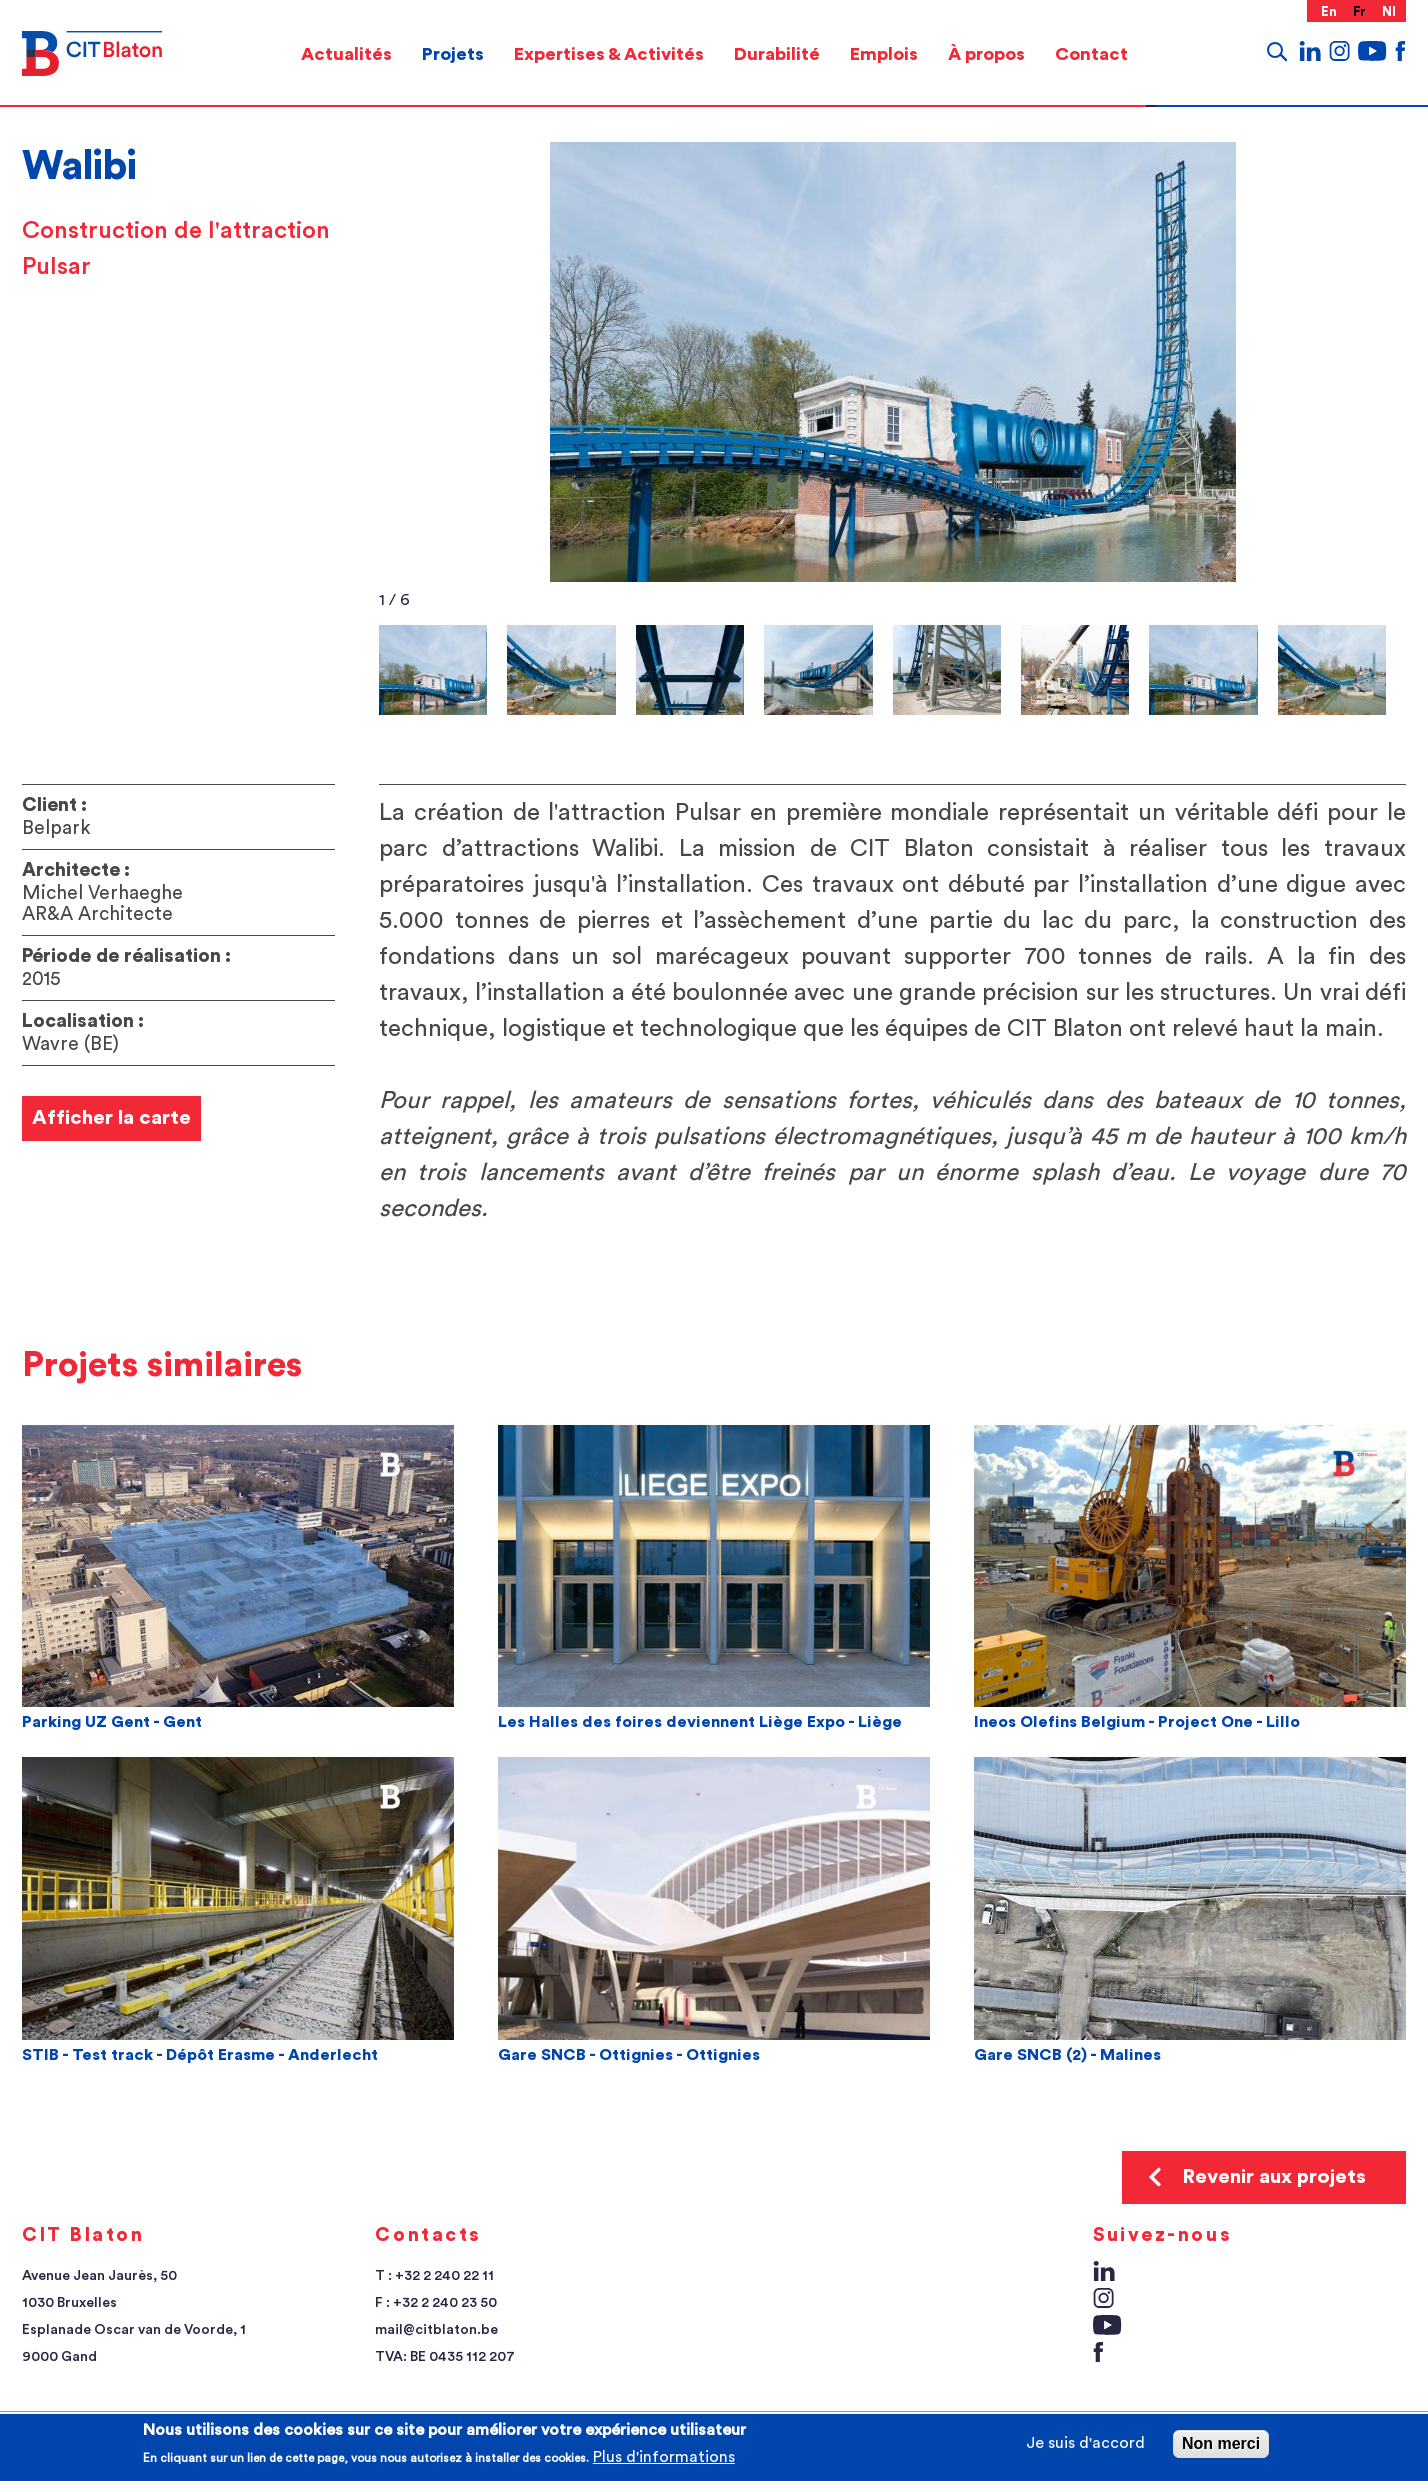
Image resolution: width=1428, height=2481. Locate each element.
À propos (986, 54)
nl (1389, 11)
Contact (1091, 54)
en (1329, 11)
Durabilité (777, 54)
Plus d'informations (664, 2457)
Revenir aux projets (1274, 2177)
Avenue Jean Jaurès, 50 (99, 2276)
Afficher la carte (111, 1118)
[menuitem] (346, 53)
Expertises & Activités (609, 54)
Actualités (346, 54)
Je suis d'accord (1085, 2443)
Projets (453, 54)
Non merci (1221, 2443)
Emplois (884, 54)
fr (1360, 11)
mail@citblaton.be (436, 2330)
